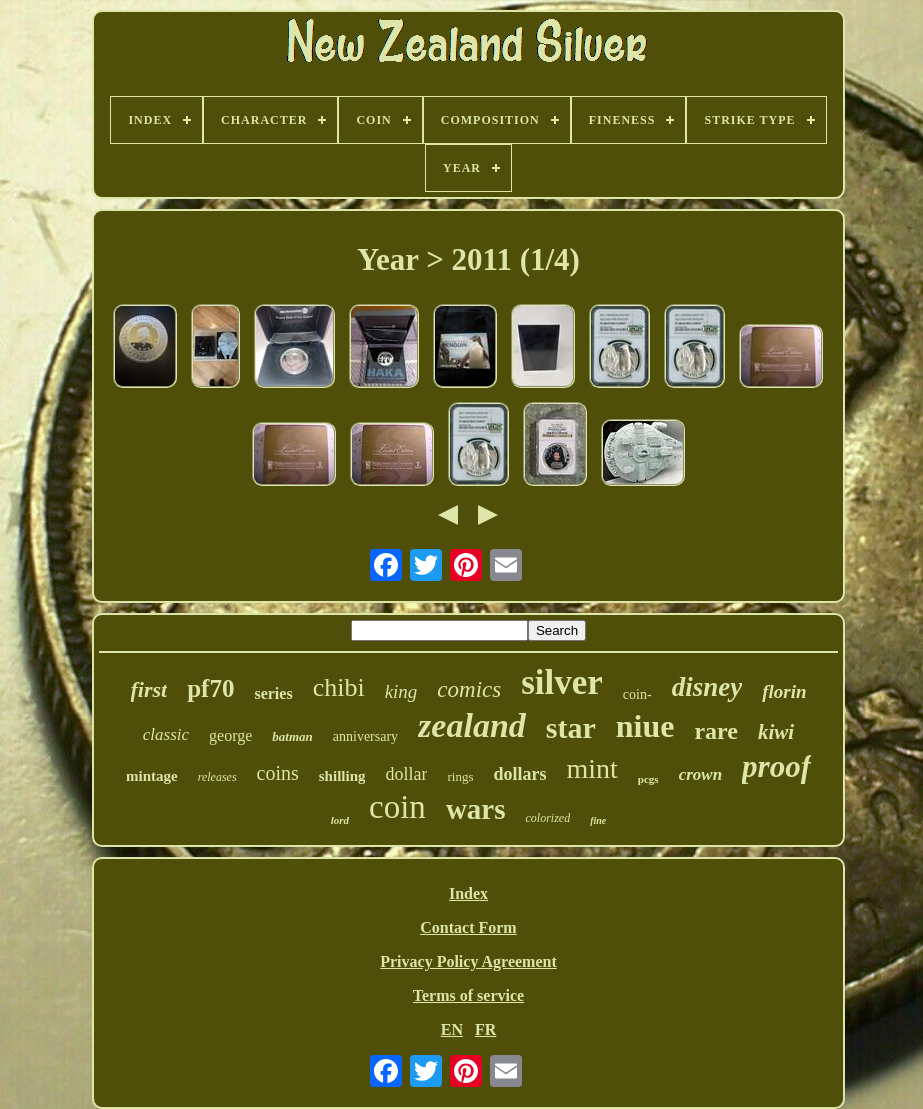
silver (562, 682)
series (273, 693)
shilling (342, 776)
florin (784, 691)
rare (716, 731)
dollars (519, 774)
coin (397, 807)
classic (166, 734)
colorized (547, 818)
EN (452, 1029)
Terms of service (468, 995)
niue (645, 726)
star (571, 727)
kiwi (776, 732)
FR (485, 1029)
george (230, 735)
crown (700, 774)
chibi (339, 687)
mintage (152, 776)
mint (592, 768)
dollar (406, 774)
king (401, 691)
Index (468, 893)
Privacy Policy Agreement (468, 961)
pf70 (210, 688)
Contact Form (468, 927)
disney (707, 687)
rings (460, 776)
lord (340, 820)
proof (776, 766)
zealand (472, 725)
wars (476, 809)
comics (469, 689)
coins (278, 773)
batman (292, 736)
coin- (637, 694)
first (149, 689)
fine (598, 820)
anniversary (365, 736)
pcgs (648, 779)
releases (217, 777)
